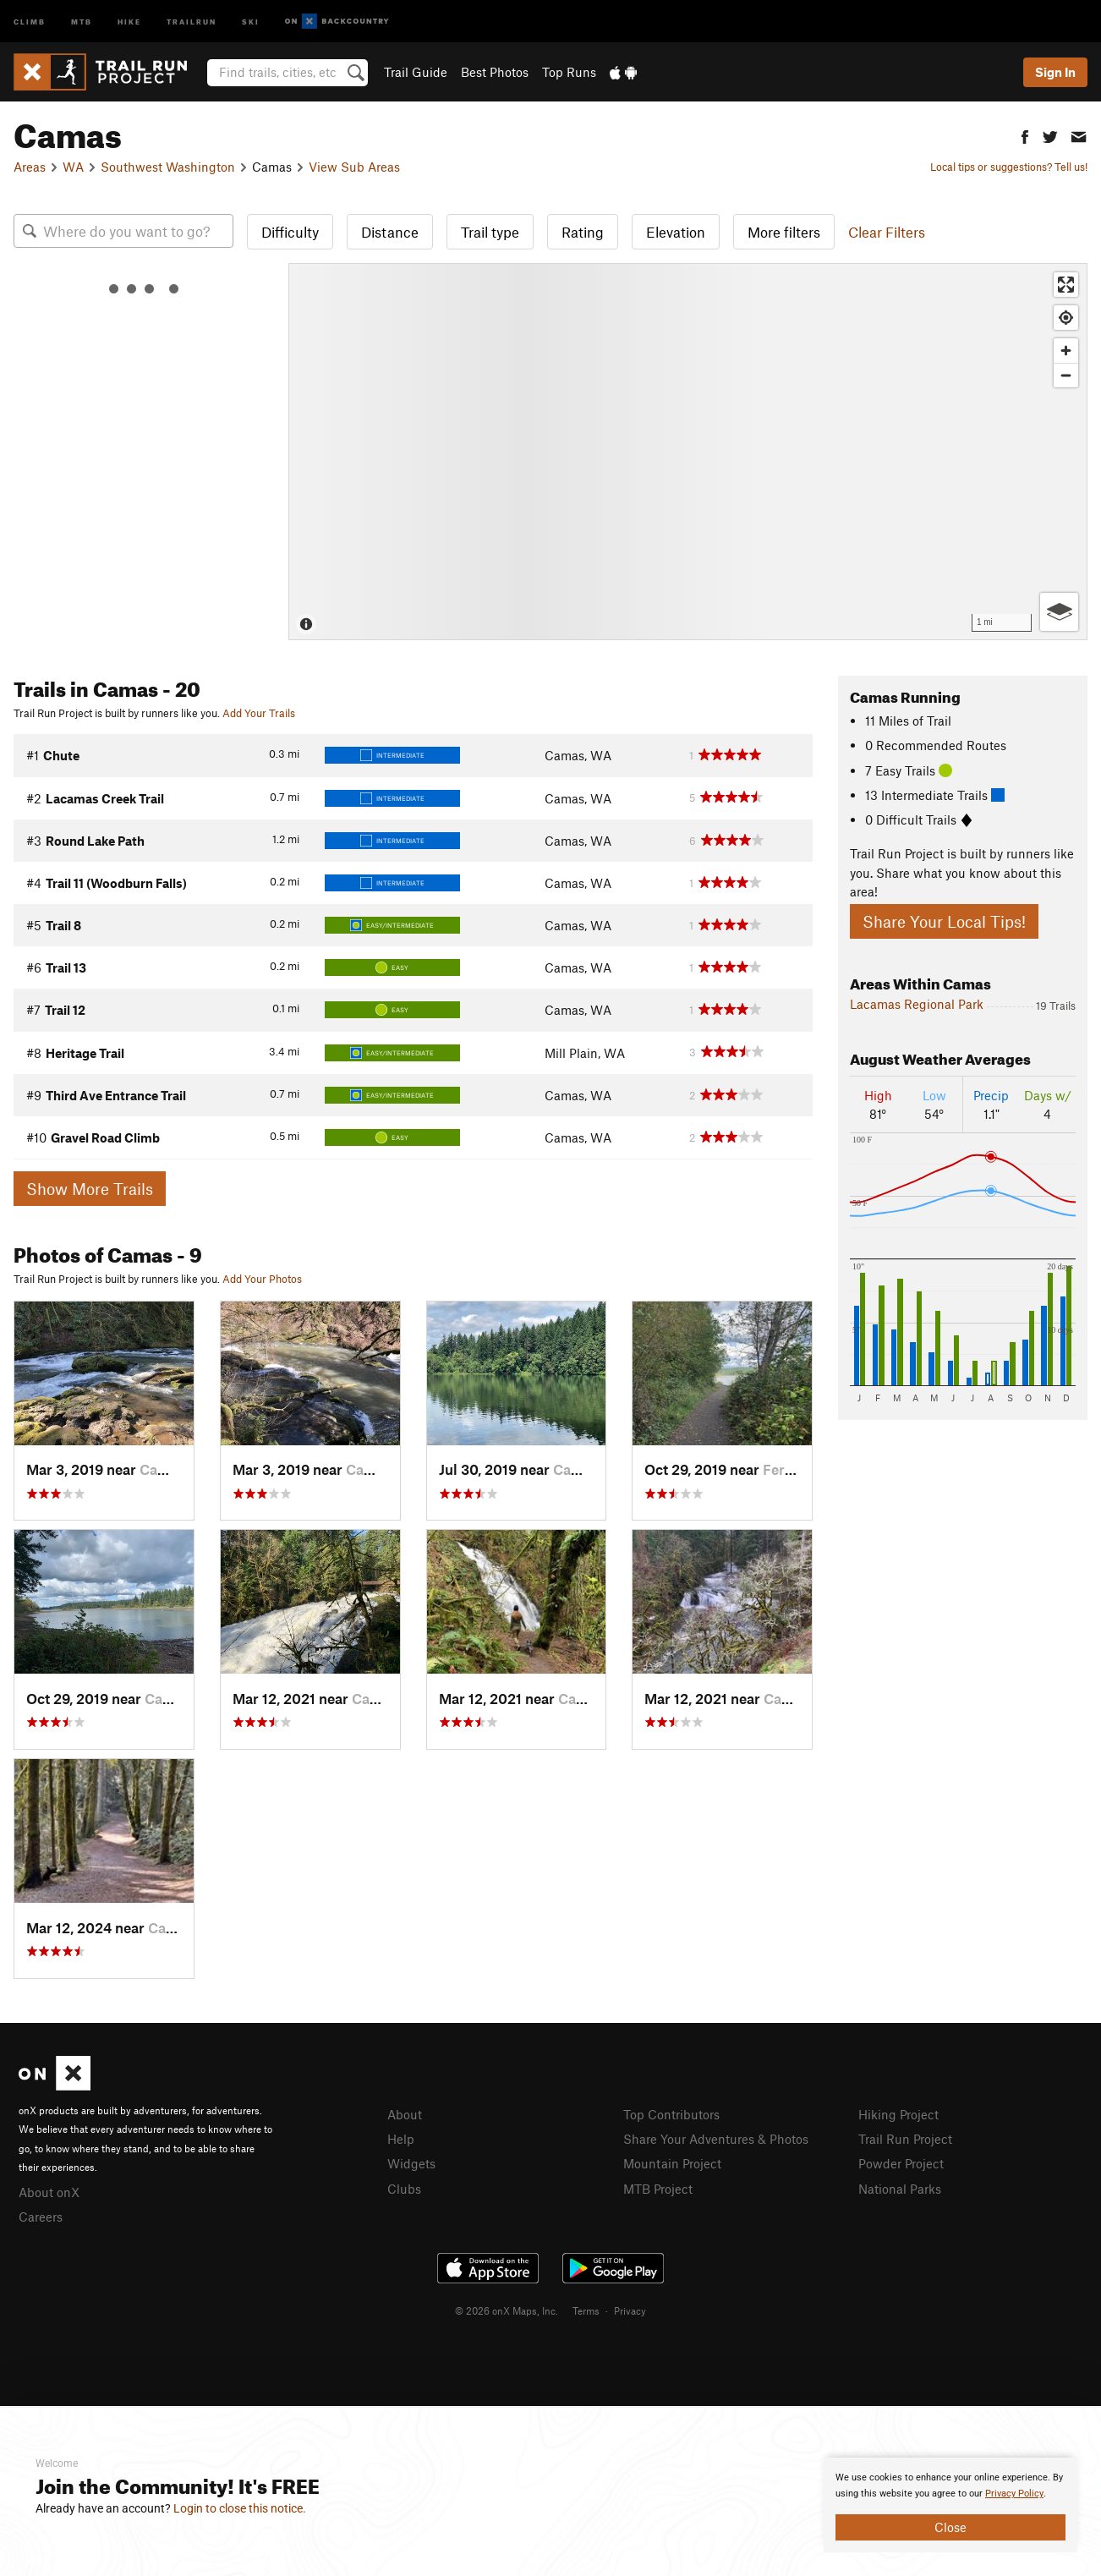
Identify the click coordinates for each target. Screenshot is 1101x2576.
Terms (586, 2310)
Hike (129, 20)
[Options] (1059, 612)
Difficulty (290, 231)
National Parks (899, 2188)
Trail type (490, 231)
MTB (81, 20)
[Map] (688, 451)
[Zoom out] (1066, 375)
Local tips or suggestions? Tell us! (1008, 166)
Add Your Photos (262, 1278)
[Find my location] (1066, 317)
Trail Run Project (905, 2138)
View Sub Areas (354, 166)
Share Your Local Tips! (944, 921)
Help (400, 2138)
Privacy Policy (1014, 2493)
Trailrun (191, 20)
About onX (49, 2192)
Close (950, 2527)
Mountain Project (672, 2163)
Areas (30, 166)
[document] (950, 2504)
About (404, 2114)
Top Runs (569, 71)
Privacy (630, 2310)
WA (73, 166)
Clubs (404, 2188)
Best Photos (495, 71)
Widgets (411, 2163)
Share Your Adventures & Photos (715, 2138)
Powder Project (901, 2163)
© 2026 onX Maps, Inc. (506, 2310)
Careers (41, 2216)
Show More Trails (89, 1188)
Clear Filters (886, 231)
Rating (582, 231)
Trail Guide (415, 71)
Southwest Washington (168, 166)
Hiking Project (898, 2114)
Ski (251, 20)
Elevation (675, 231)
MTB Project (658, 2188)
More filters (784, 231)
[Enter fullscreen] (1066, 284)
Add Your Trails (258, 713)
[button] (1025, 135)
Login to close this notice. (239, 2508)
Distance (390, 231)
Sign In (1055, 71)
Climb (30, 20)
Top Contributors (671, 2114)
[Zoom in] (1066, 350)
